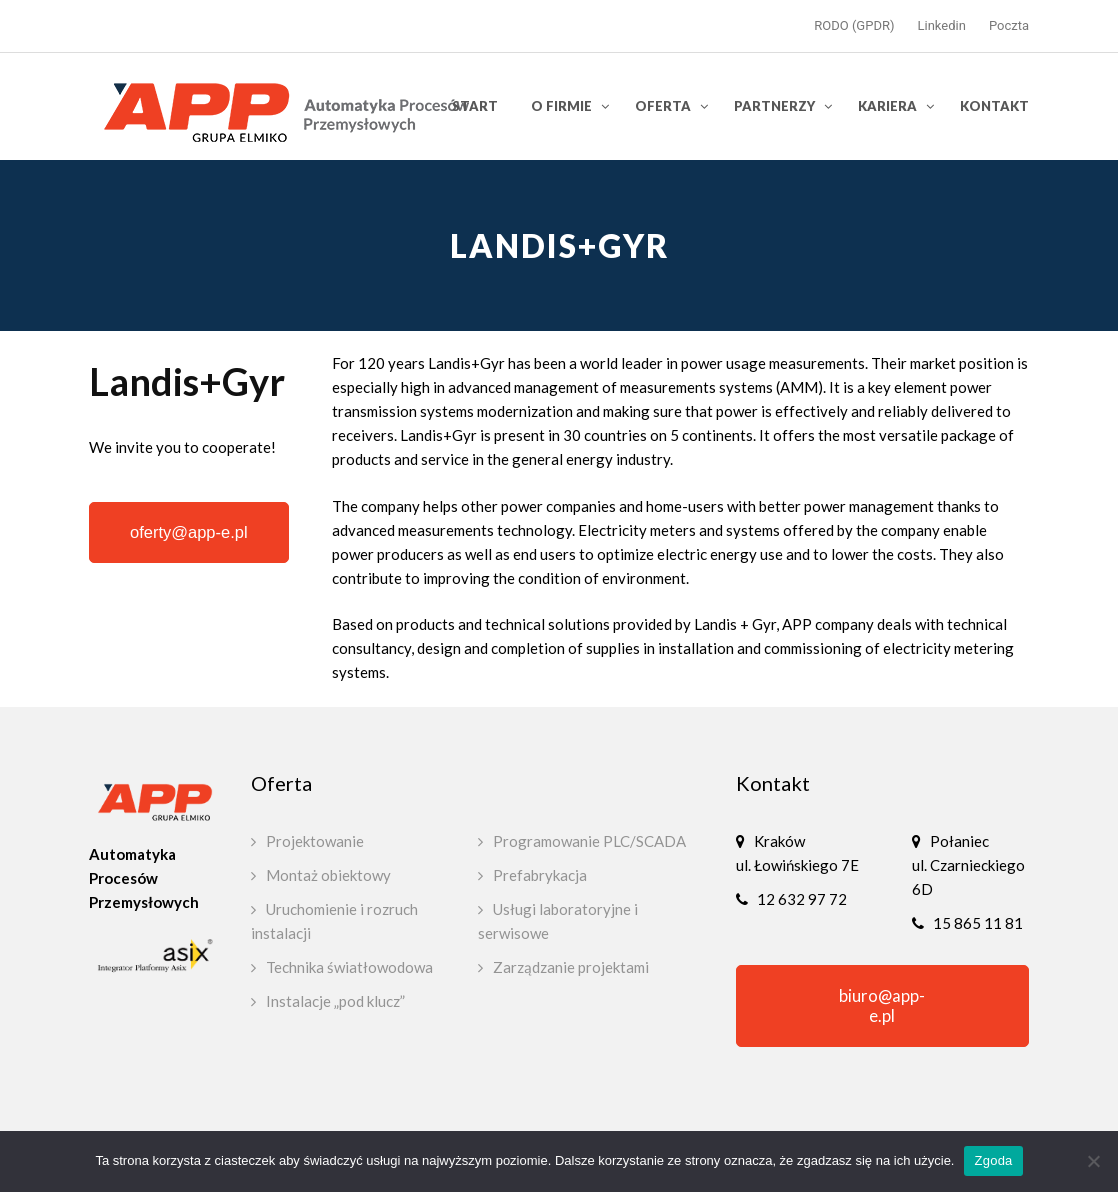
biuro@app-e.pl (882, 1006)
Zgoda (993, 1160)
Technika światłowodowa (349, 967)
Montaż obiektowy (328, 875)
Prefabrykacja (540, 875)
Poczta (1009, 25)
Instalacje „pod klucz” (335, 1001)
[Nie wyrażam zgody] (1093, 1161)
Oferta (663, 106)
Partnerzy (774, 106)
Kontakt (994, 106)
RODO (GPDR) (854, 25)
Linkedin (942, 25)
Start (475, 106)
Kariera (887, 106)
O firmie (561, 106)
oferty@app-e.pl (189, 532)
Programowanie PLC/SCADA (589, 841)
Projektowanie (315, 841)
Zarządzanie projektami (571, 967)
